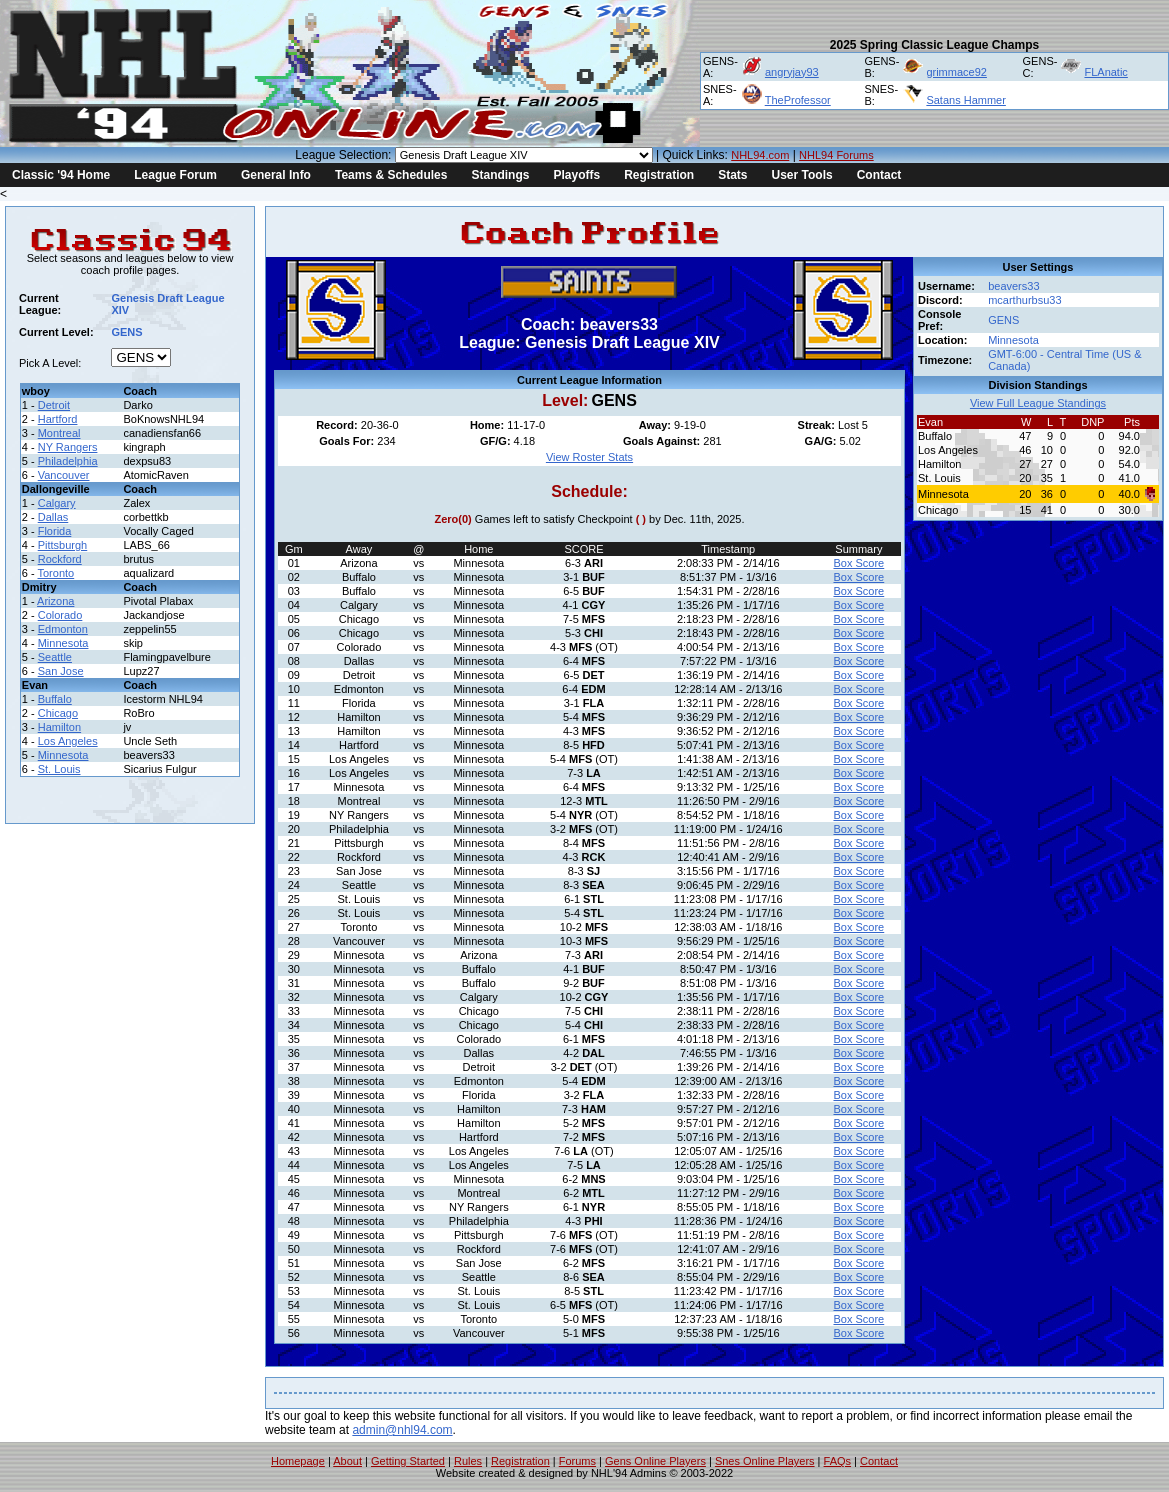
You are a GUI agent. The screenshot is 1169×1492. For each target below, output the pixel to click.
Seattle (55, 657)
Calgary (57, 503)
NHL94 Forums (836, 155)
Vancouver (64, 475)
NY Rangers (68, 447)
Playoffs (576, 175)
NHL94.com (760, 155)
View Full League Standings (1038, 403)
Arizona (55, 601)
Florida (55, 531)
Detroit (54, 405)
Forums (577, 1461)
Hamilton (59, 727)
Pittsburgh (63, 545)
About (347, 1461)
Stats (732, 175)
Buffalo (55, 699)
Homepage (298, 1461)
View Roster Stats (589, 457)
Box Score (858, 563)
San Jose (61, 671)
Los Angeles (68, 741)
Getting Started (408, 1461)
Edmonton (63, 629)
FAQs (838, 1461)
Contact (879, 175)
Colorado (60, 615)
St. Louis (59, 769)
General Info (276, 175)
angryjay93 (792, 72)
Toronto (56, 573)
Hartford (58, 419)
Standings (500, 175)
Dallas (53, 517)
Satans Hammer (965, 100)
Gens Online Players (655, 1461)
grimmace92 (956, 72)
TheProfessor (798, 100)
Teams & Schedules (391, 175)
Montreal (59, 433)
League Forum (175, 175)
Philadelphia (68, 461)
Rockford (60, 559)
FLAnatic (1105, 72)
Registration (659, 175)
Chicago (58, 713)
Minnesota (63, 643)
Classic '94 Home (61, 175)
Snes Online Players (765, 1461)
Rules (468, 1461)
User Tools (802, 175)
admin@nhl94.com (402, 1430)
